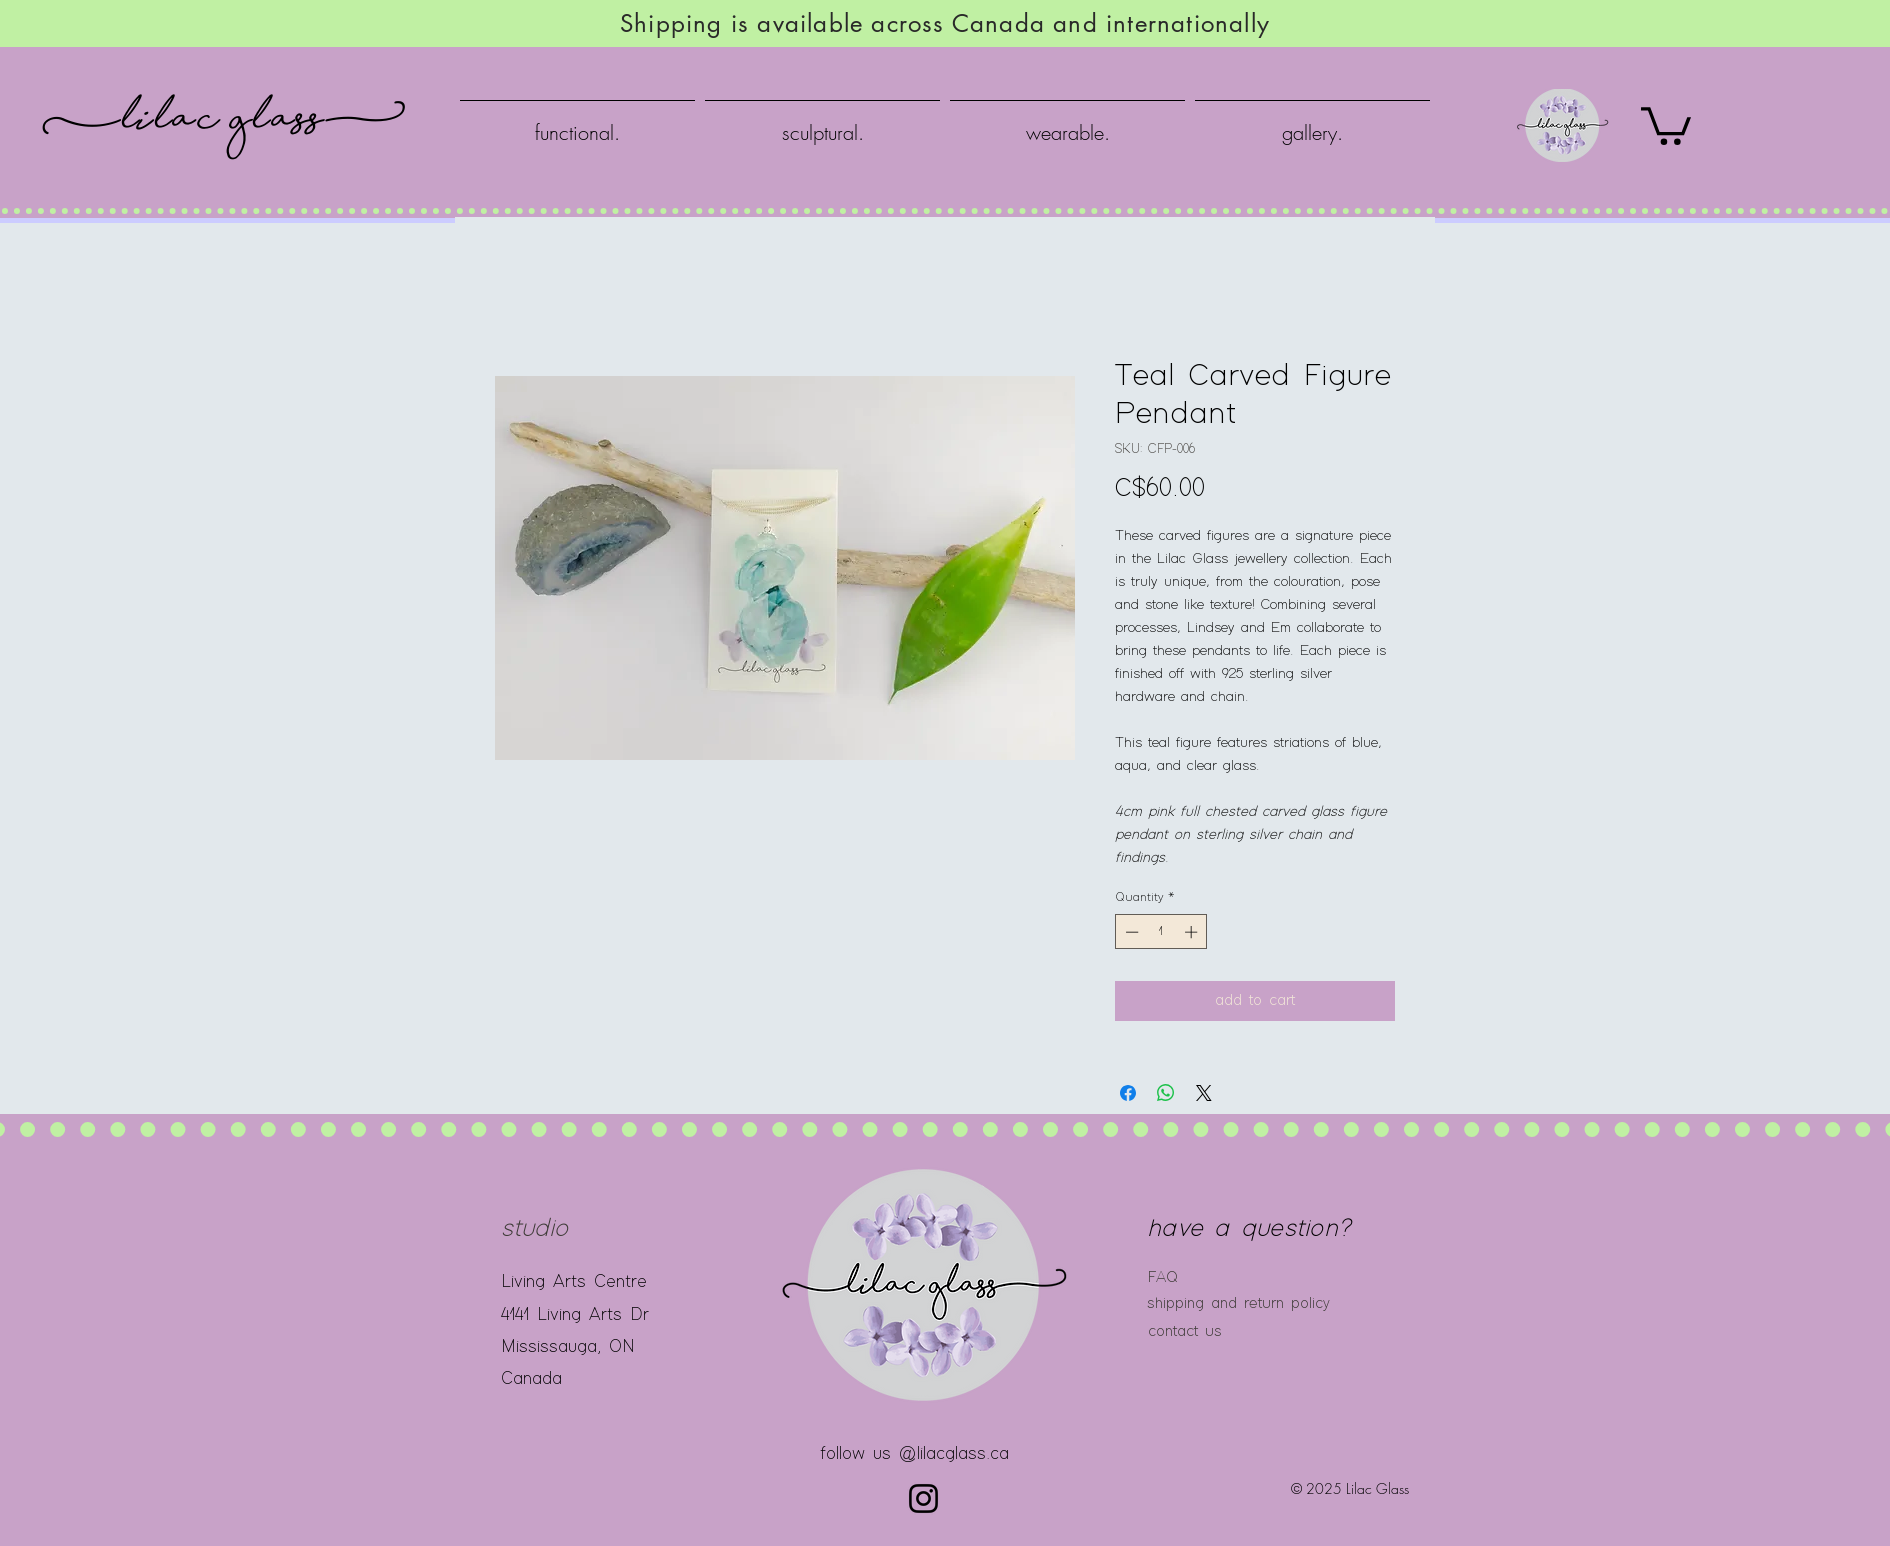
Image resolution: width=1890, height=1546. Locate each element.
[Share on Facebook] (1128, 1093)
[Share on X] (1204, 1093)
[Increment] (1193, 932)
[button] (1666, 124)
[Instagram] (923, 1498)
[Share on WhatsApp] (1166, 1093)
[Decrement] (1130, 932)
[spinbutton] (1161, 932)
